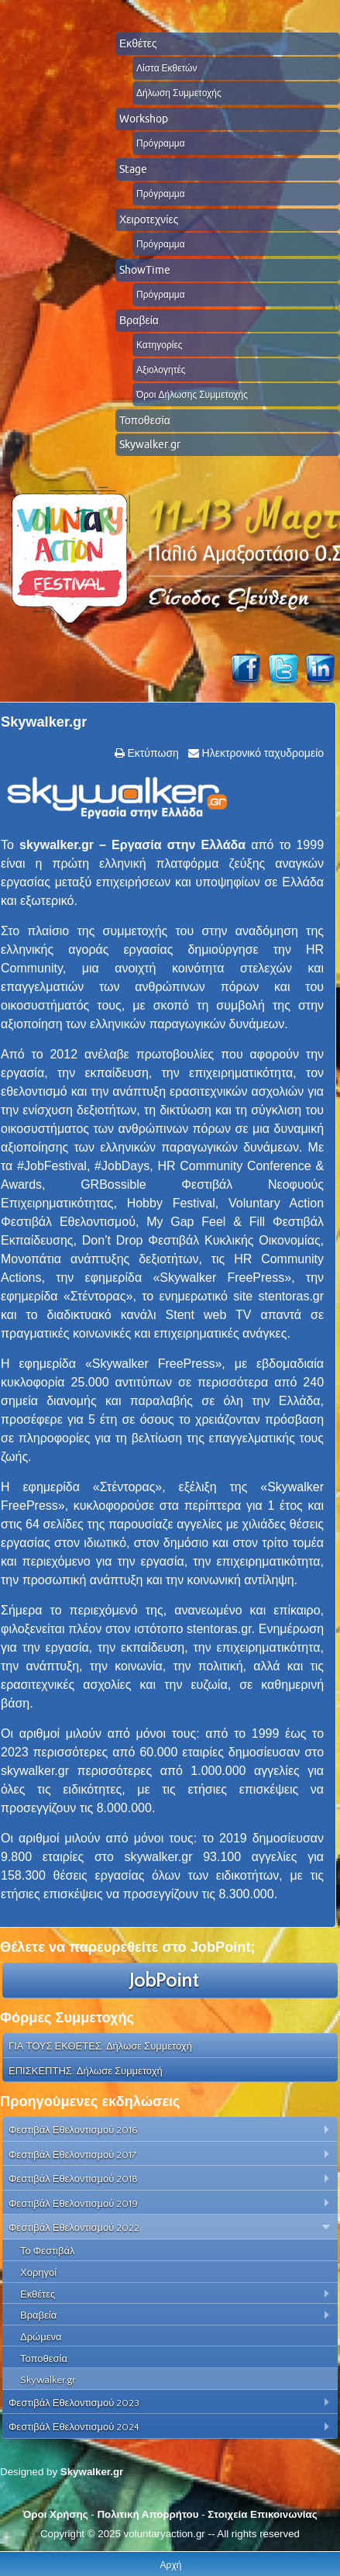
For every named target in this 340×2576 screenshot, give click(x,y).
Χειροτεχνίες (148, 219)
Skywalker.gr (149, 444)
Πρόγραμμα (160, 143)
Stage (133, 169)
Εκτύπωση (152, 753)
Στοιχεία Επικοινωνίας (262, 2514)
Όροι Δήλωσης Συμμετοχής (192, 394)
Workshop (143, 118)
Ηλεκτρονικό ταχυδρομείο (261, 753)
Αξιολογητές (161, 369)
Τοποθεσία (144, 420)
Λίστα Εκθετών (166, 68)
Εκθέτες (138, 43)
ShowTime (144, 270)
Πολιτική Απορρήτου (147, 2514)
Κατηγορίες (159, 345)
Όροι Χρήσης (55, 2514)
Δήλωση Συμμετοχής (179, 93)
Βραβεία (139, 320)
